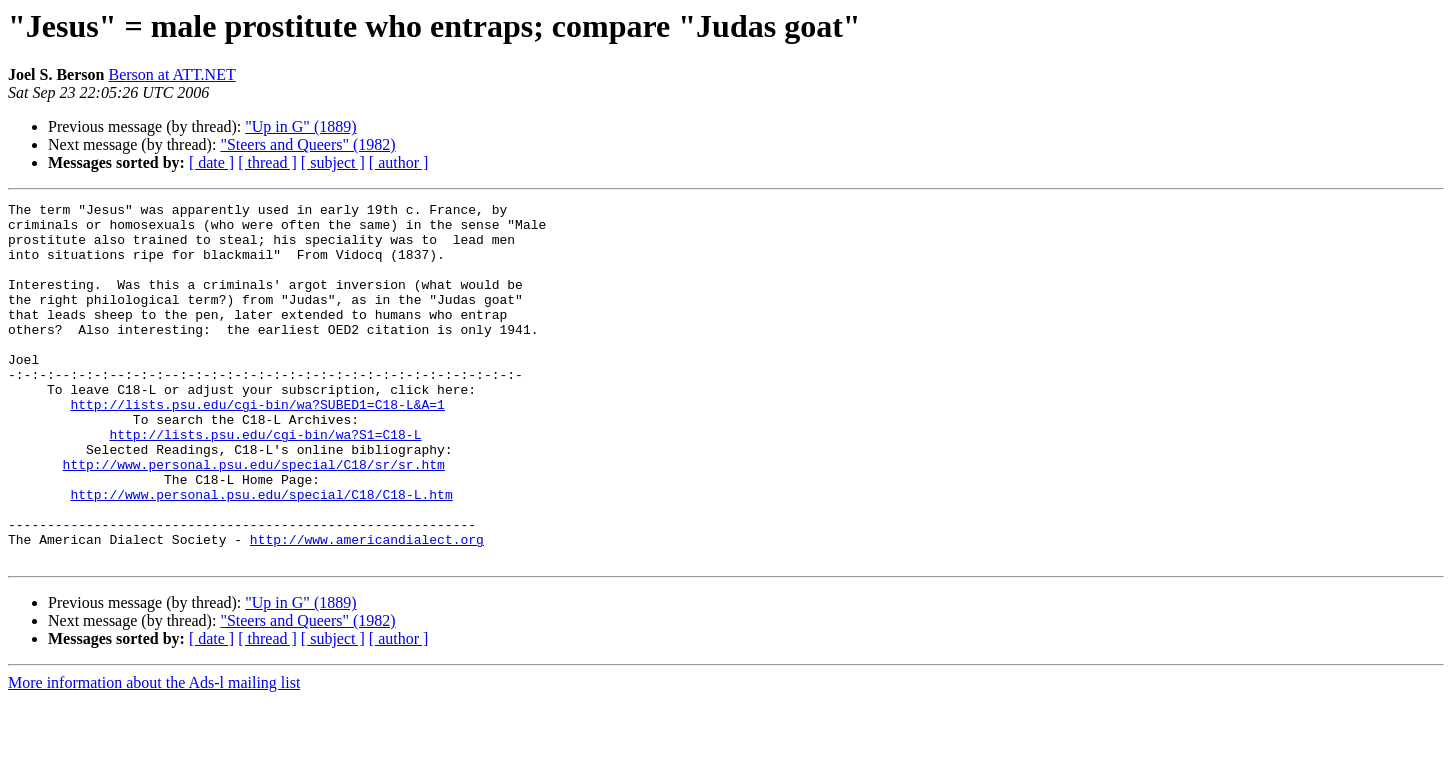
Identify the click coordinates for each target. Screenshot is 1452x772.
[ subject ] (333, 162)
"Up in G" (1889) (300, 126)
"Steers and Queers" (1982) (307, 144)
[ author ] (399, 162)
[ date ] (211, 162)
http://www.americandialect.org (367, 608)
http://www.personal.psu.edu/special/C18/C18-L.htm (261, 554)
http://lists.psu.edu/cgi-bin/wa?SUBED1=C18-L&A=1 (257, 446)
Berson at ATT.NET (171, 74)
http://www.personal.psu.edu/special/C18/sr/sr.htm (254, 518)
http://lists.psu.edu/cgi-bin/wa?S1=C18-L (265, 482)
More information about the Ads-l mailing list (154, 754)
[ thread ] (267, 162)
